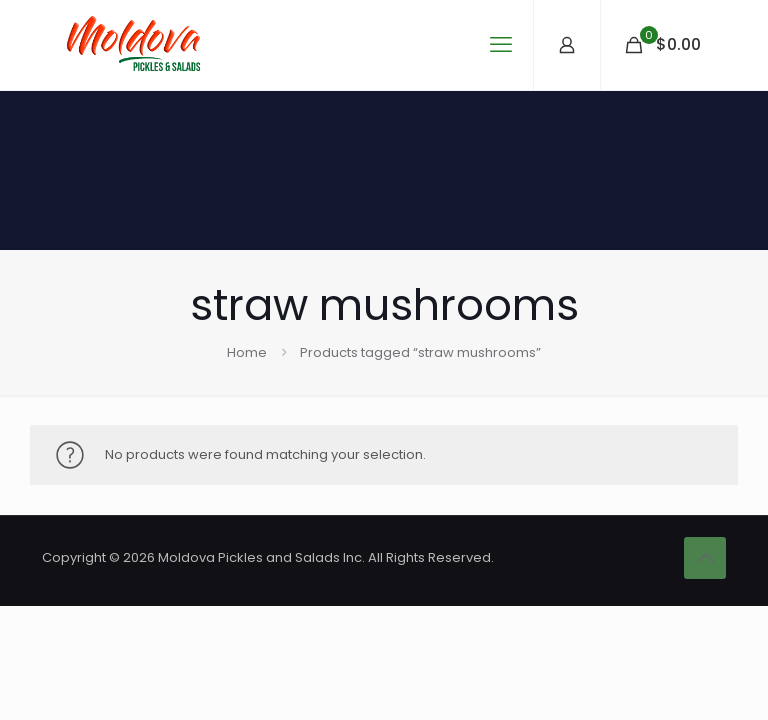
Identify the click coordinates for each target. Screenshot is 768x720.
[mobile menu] (501, 45)
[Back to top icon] (705, 558)
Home (247, 352)
